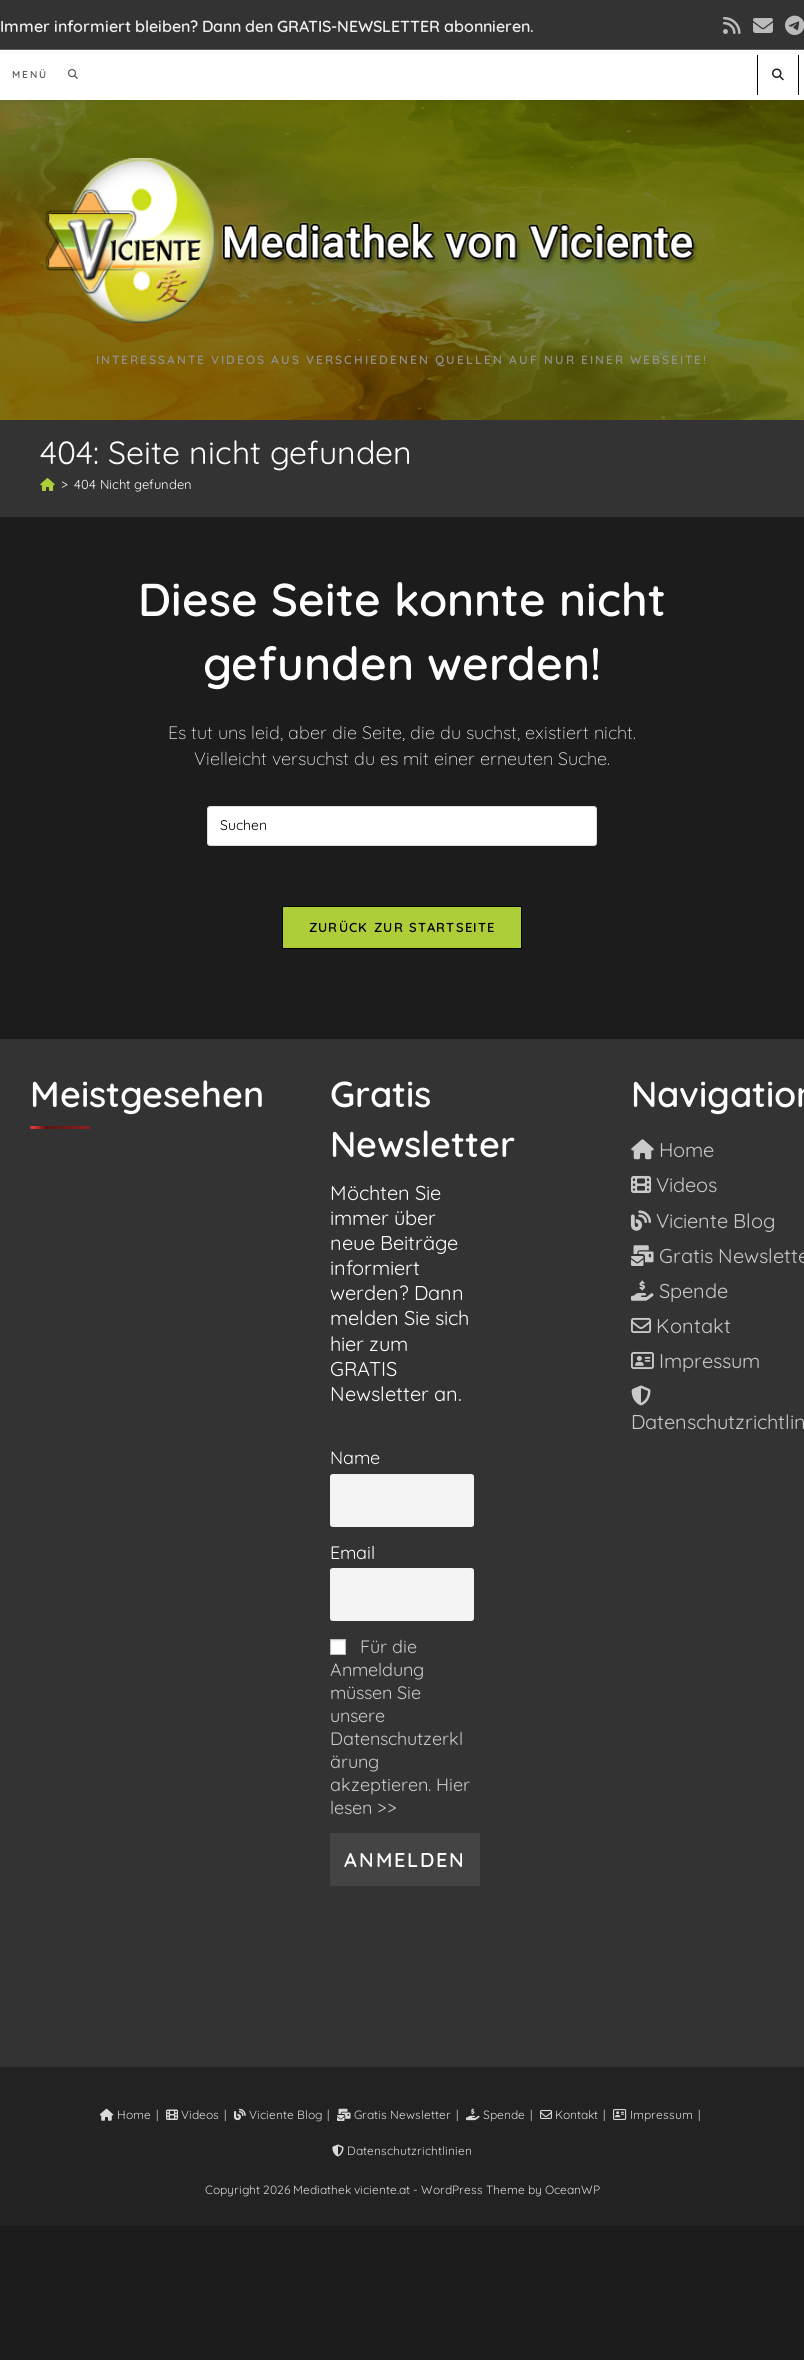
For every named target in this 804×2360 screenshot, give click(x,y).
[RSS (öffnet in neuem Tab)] (732, 26)
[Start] (47, 484)
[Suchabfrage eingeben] (402, 826)
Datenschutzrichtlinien (402, 2150)
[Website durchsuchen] (778, 74)
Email (352, 1552)
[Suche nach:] (66, 74)
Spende (495, 2114)
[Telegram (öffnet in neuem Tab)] (791, 26)
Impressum (653, 2114)
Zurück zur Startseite (402, 927)
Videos (192, 2114)
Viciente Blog (278, 2114)
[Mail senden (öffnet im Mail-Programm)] (763, 26)
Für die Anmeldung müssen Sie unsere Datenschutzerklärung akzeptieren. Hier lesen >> (400, 1727)
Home (125, 2114)
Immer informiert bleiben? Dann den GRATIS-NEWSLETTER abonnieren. (267, 26)
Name (355, 1457)
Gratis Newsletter (394, 2114)
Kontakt (569, 2114)
